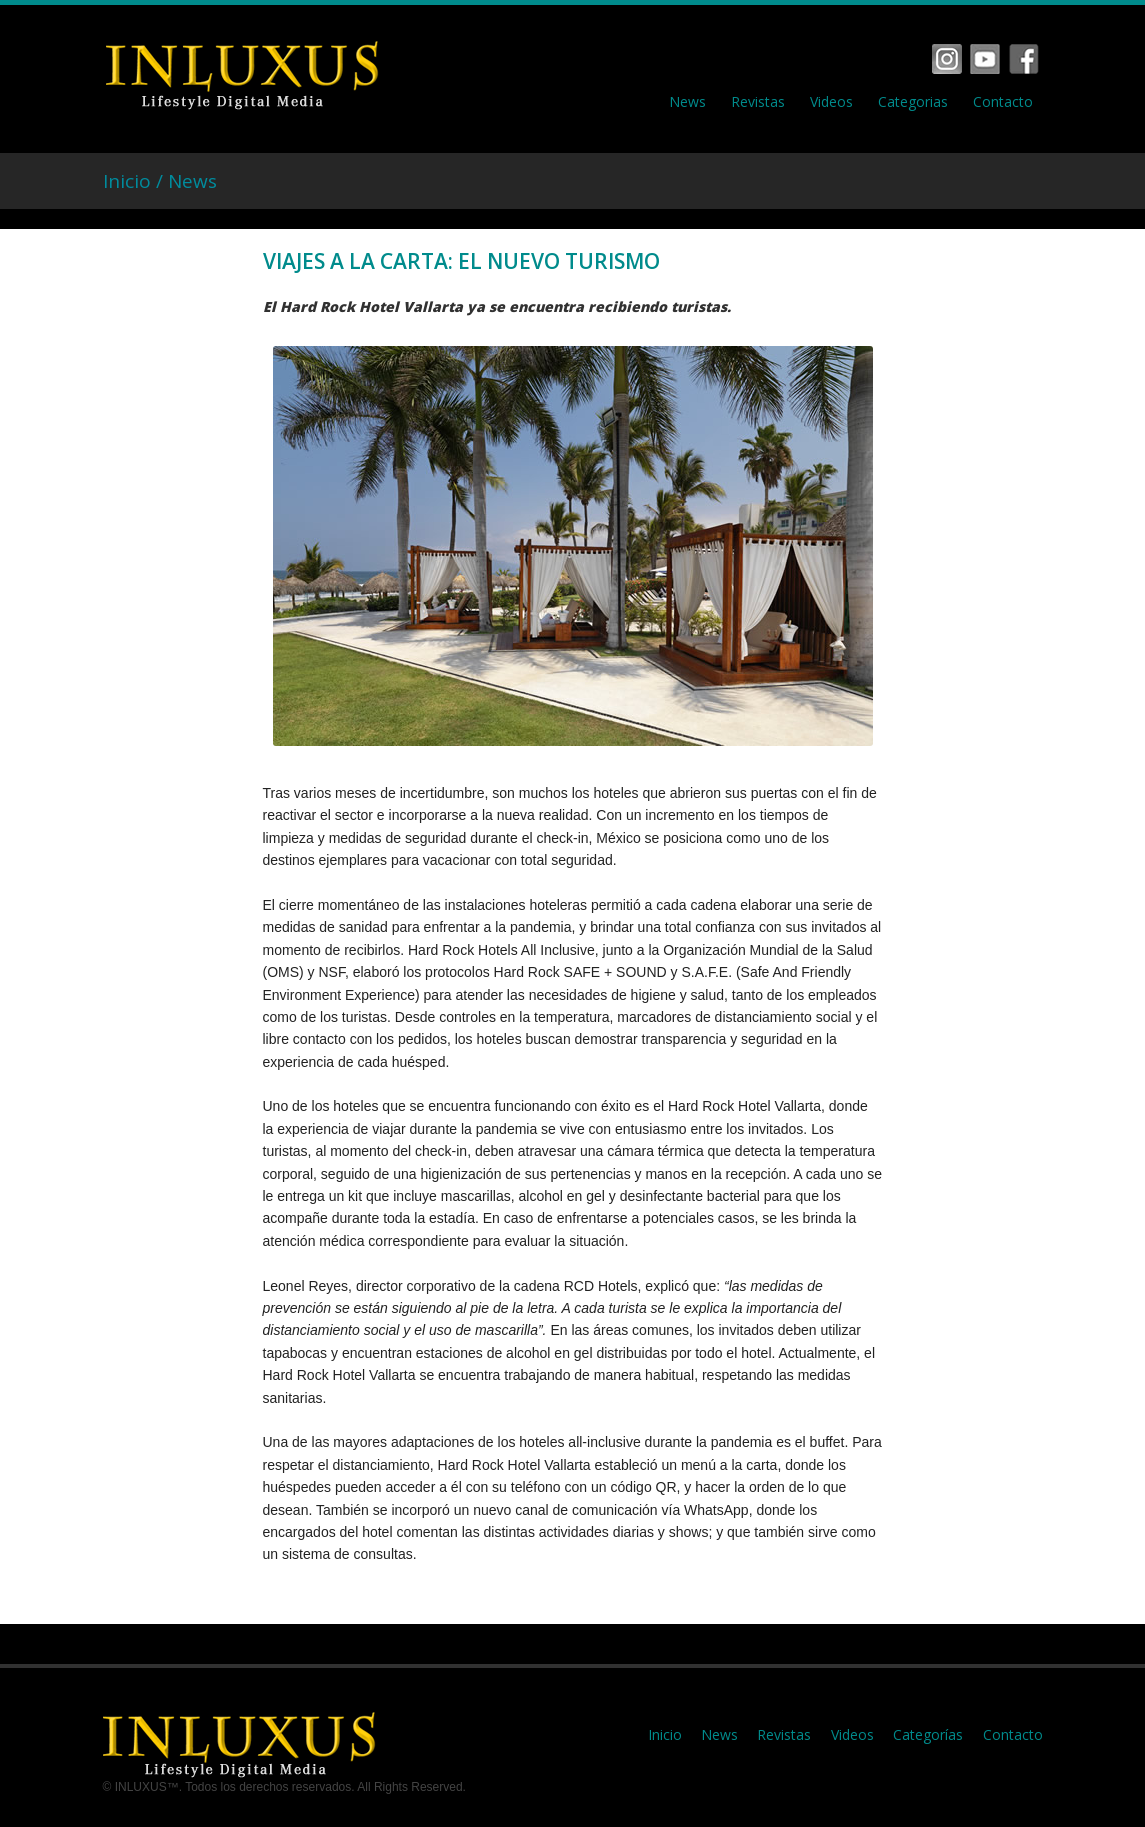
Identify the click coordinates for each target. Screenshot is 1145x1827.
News (687, 102)
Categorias (913, 102)
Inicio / (135, 181)
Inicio (665, 1734)
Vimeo (985, 59)
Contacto (1003, 102)
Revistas (758, 102)
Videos (831, 102)
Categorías (928, 1734)
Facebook (947, 59)
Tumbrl (1024, 59)
